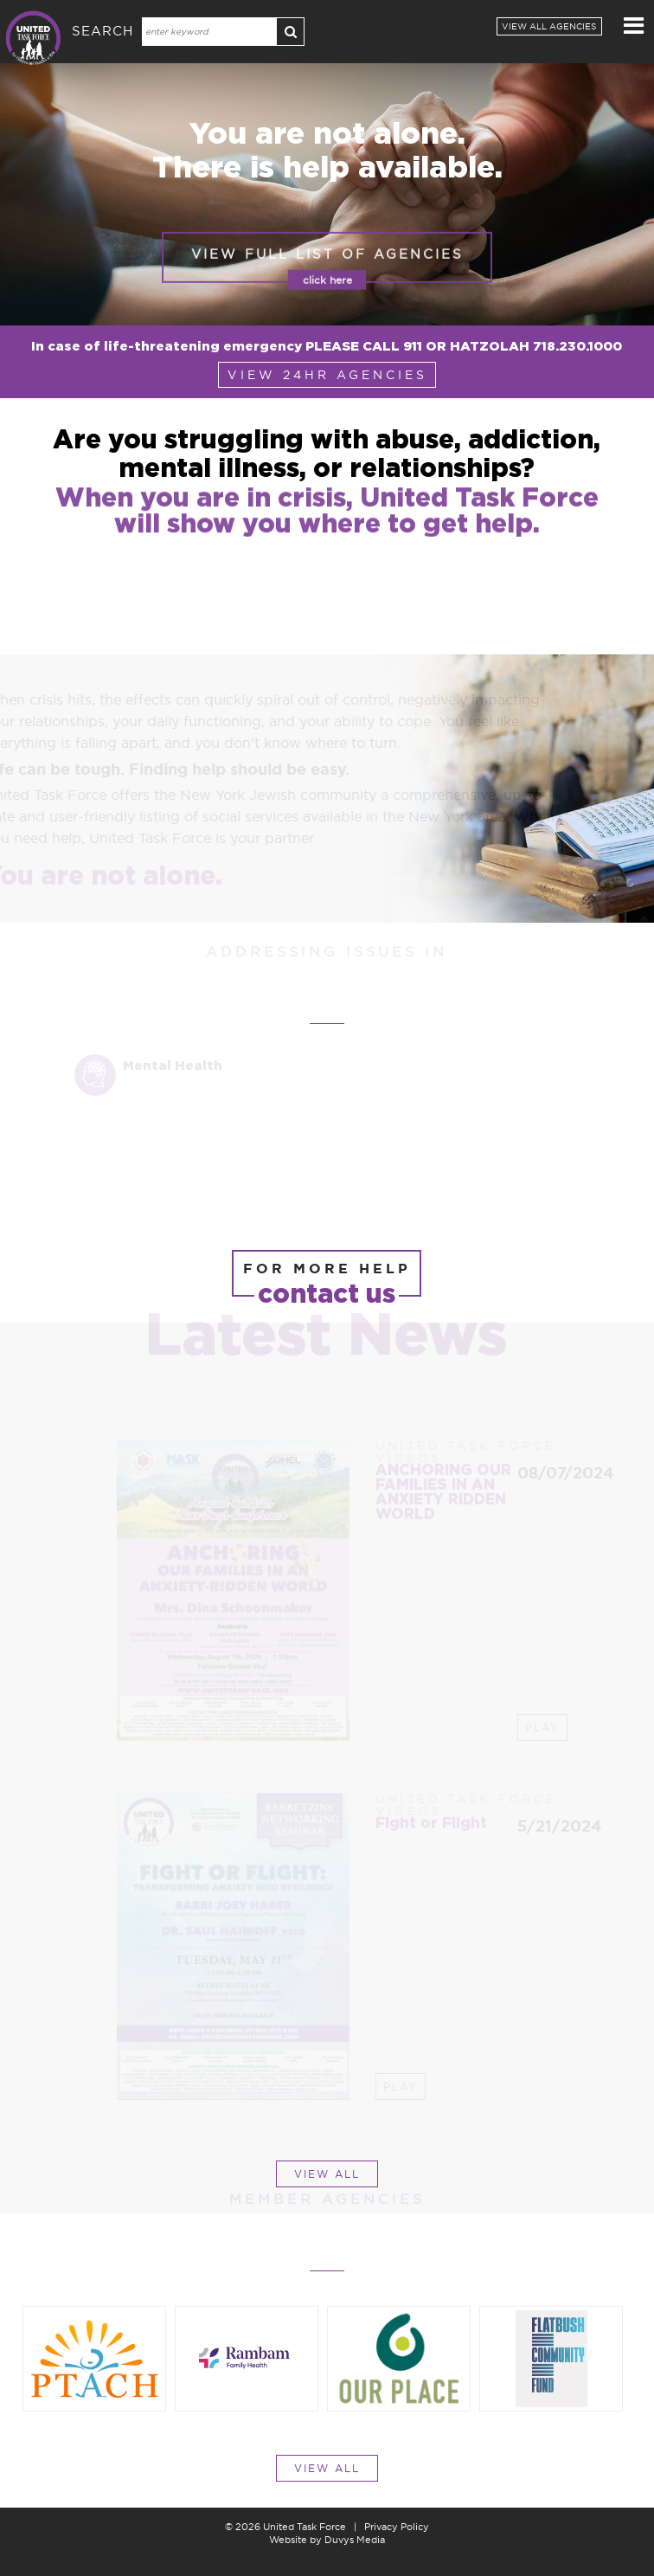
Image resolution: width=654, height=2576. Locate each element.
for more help (327, 1278)
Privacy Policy (396, 2526)
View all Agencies (549, 26)
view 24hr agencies (326, 375)
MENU (634, 24)
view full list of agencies (327, 279)
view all (327, 2174)
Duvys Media (354, 2539)
